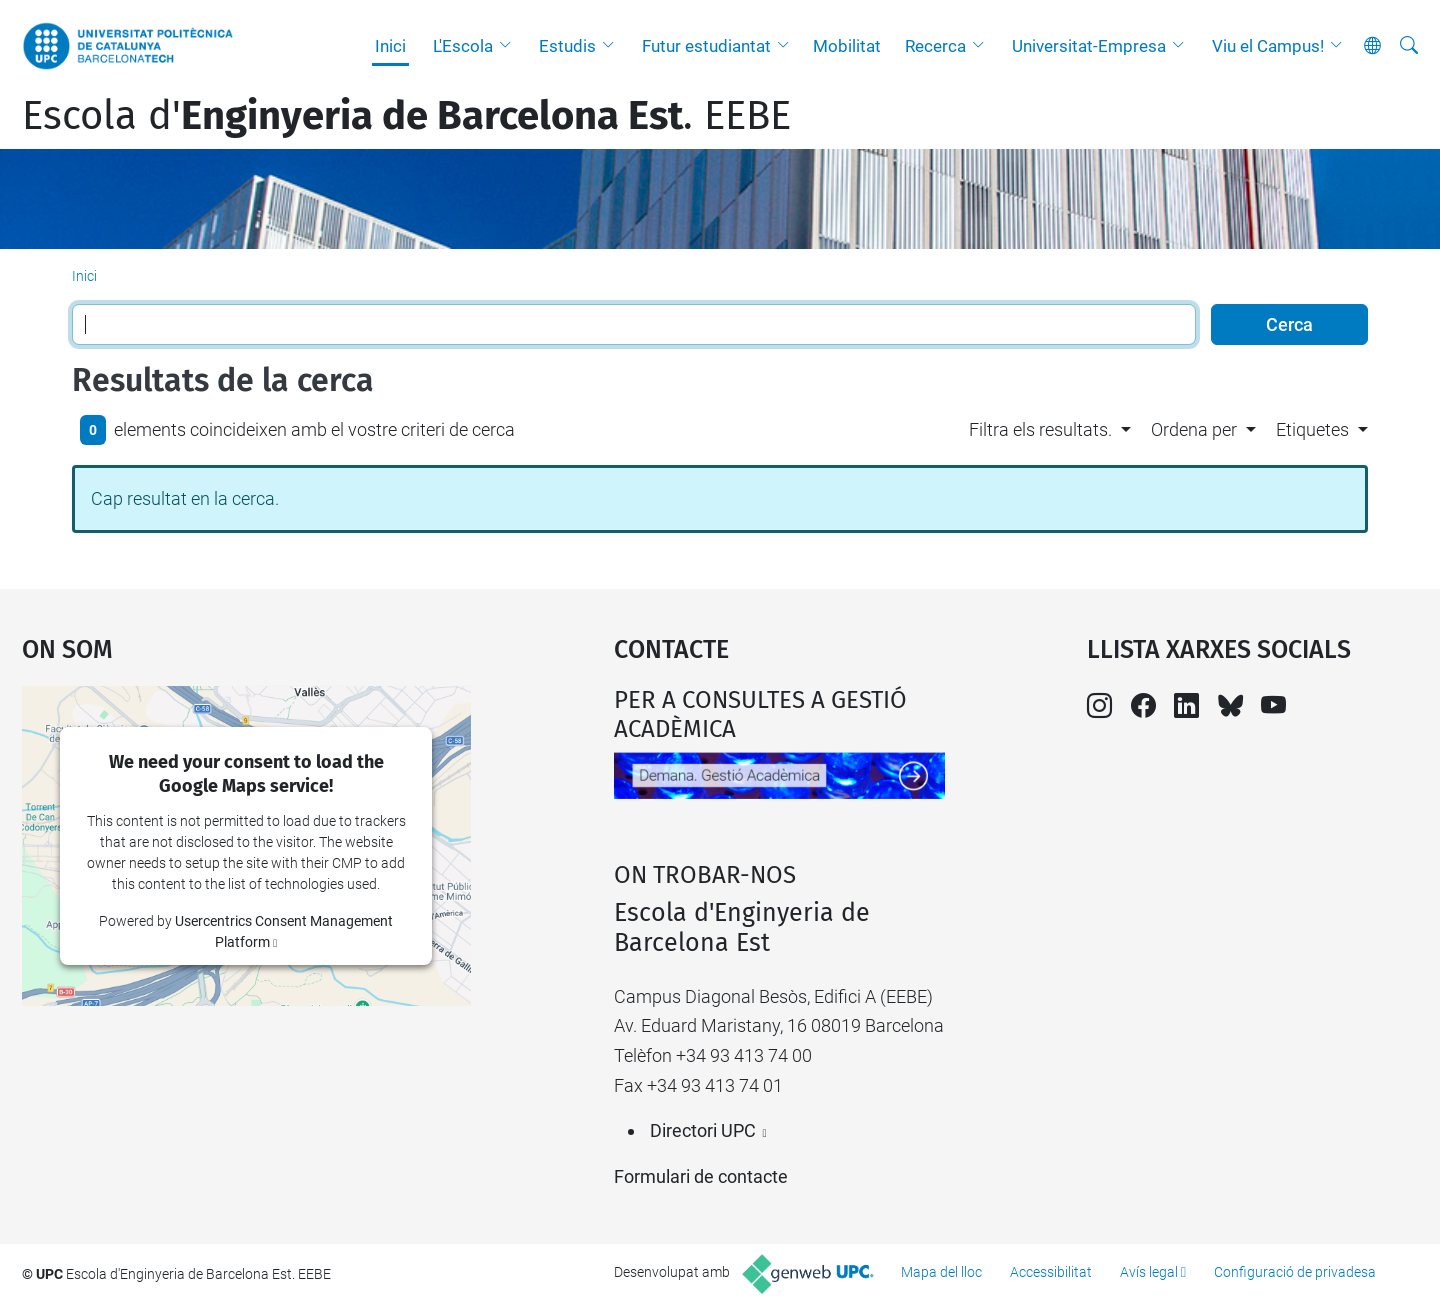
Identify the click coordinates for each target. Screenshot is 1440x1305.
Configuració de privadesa (1295, 1272)
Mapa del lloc (941, 1272)
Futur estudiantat (706, 46)
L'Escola (463, 46)
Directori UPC (703, 1130)
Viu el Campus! (1268, 46)
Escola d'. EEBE (406, 116)
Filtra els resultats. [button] (1040, 429)
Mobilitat (847, 46)
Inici (390, 46)
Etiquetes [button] (1312, 429)
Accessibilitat (1051, 1272)
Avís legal (1149, 1272)
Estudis (567, 46)
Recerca (935, 46)
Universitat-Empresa (1089, 46)
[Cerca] (1409, 46)
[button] (510, 46)
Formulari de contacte (701, 1176)
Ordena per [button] (1194, 429)
